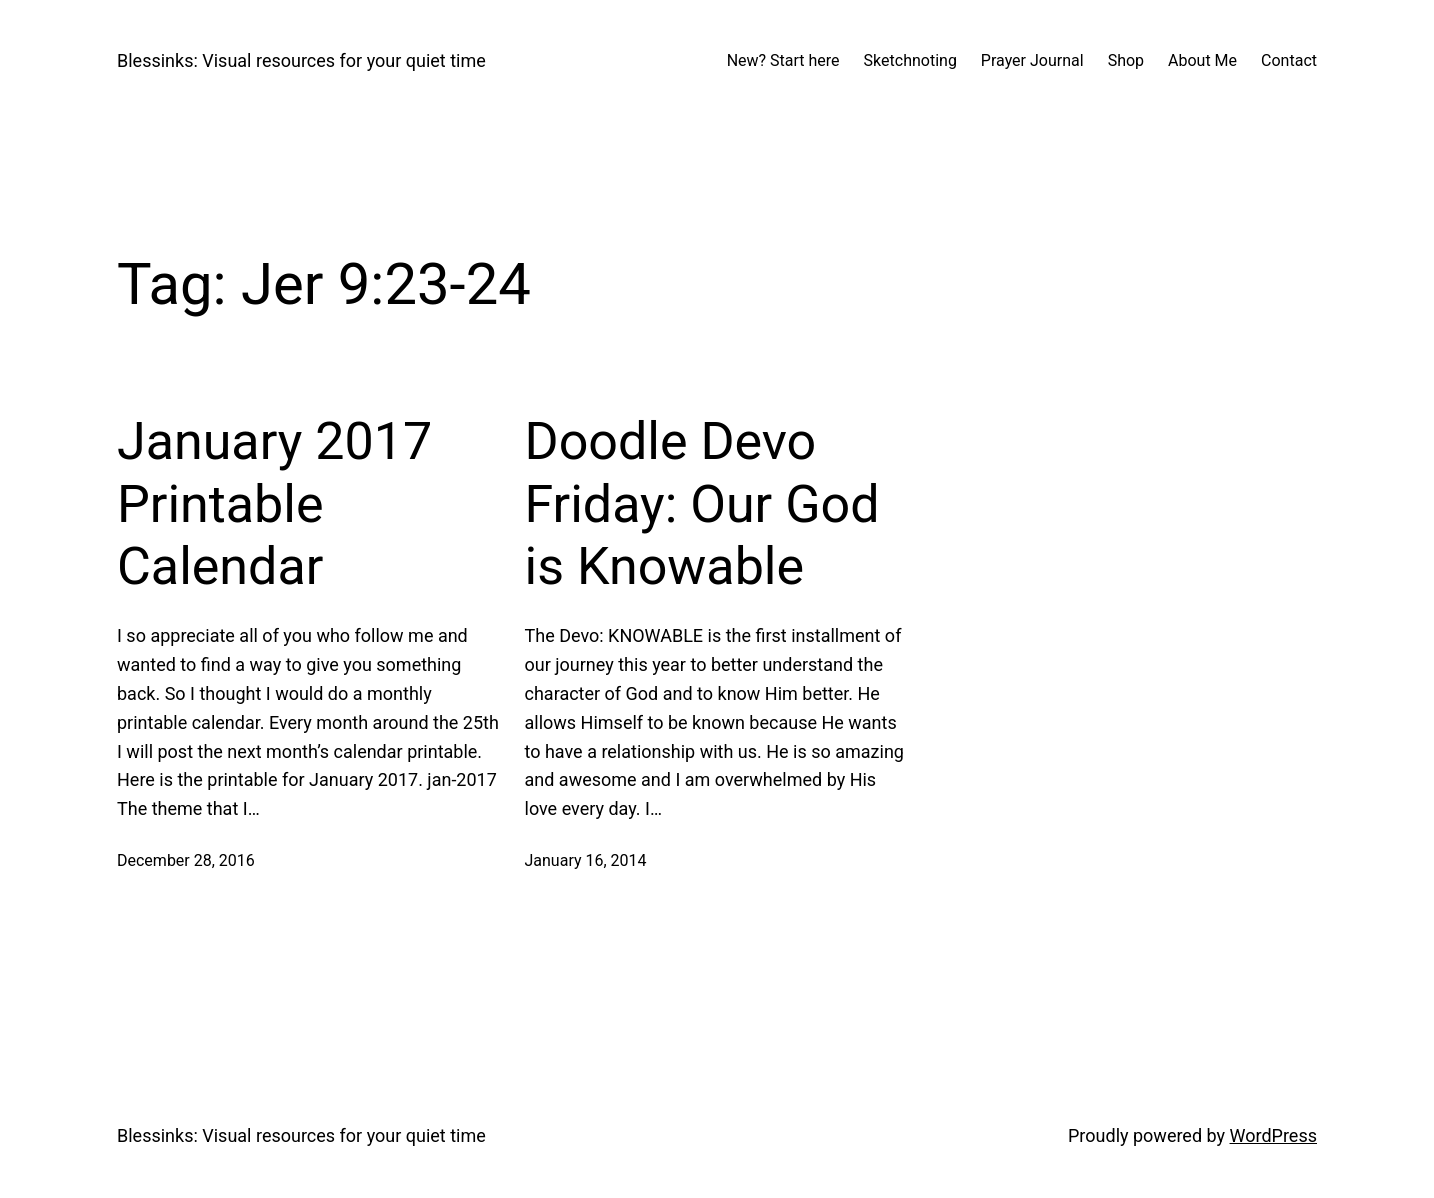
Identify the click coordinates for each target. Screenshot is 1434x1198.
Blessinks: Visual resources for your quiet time (301, 60)
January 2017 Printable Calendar (274, 504)
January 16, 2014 (586, 860)
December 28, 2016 (186, 860)
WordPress (1273, 1135)
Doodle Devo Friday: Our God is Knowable (702, 504)
